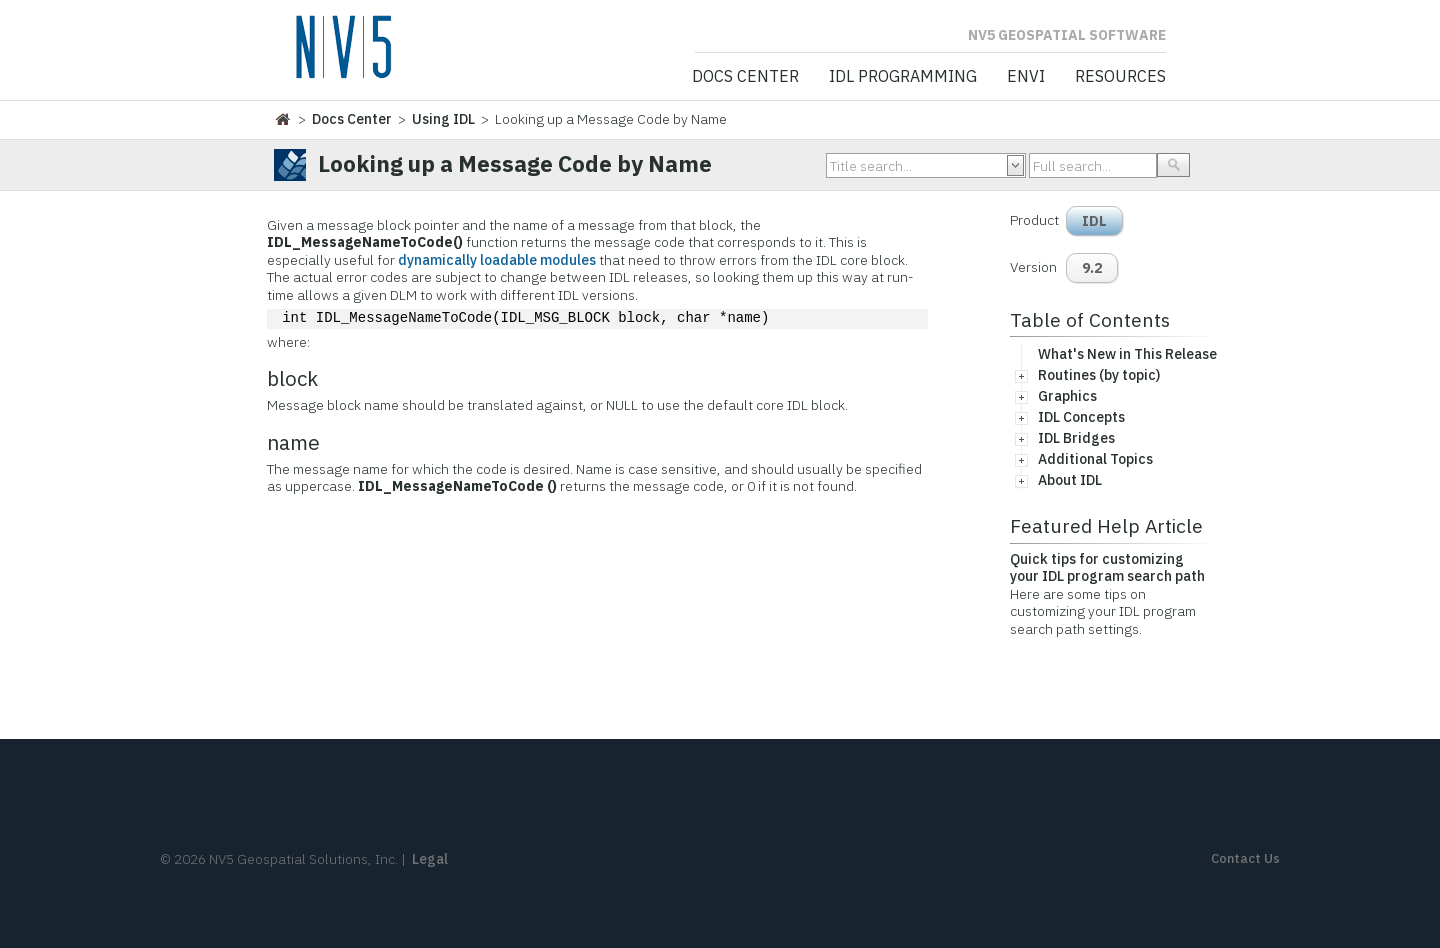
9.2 (1092, 268)
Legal (430, 859)
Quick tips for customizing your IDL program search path (1107, 568)
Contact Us (1245, 858)
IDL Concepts (1081, 417)
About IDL (1070, 480)
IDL (1094, 221)
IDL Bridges (1076, 438)
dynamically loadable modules (497, 260)
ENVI (1026, 77)
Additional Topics (1095, 459)
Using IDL (443, 119)
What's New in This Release (1127, 354)
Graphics (1067, 396)
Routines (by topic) (1099, 375)
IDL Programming (903, 77)
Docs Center (745, 77)
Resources (1120, 77)
